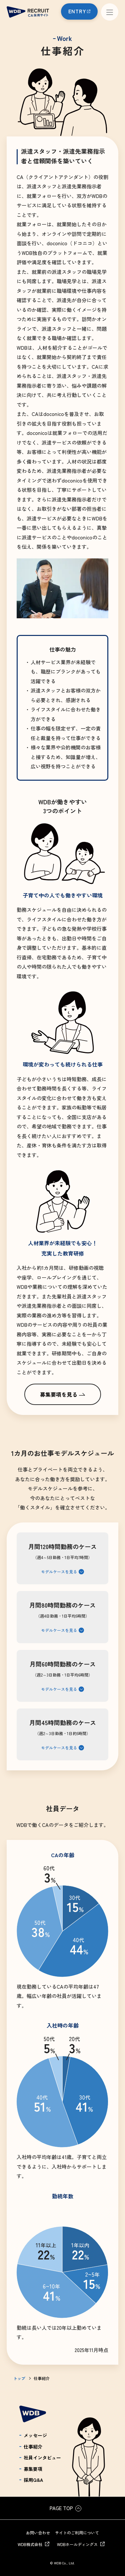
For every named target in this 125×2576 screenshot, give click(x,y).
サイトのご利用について (77, 2532)
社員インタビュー (42, 2457)
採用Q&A (33, 2480)
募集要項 (33, 2469)
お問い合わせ (38, 2532)
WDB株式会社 (30, 2544)
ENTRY (77, 11)
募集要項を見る (58, 1394)
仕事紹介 (33, 2446)
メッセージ (35, 2435)
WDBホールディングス (77, 2544)
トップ (19, 2378)
